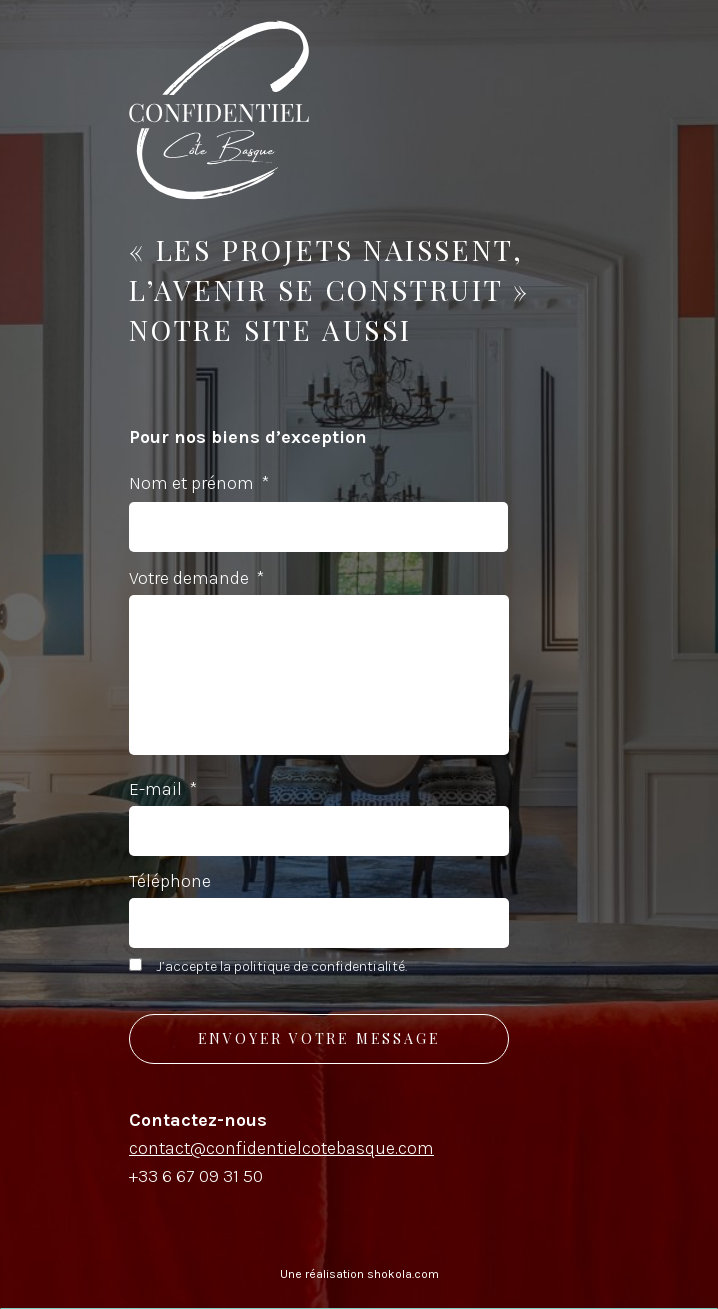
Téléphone (170, 881)
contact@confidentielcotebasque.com (281, 1148)
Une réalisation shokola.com (359, 1274)
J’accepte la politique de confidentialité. (281, 966)
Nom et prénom (199, 483)
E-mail (163, 789)
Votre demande (196, 578)
